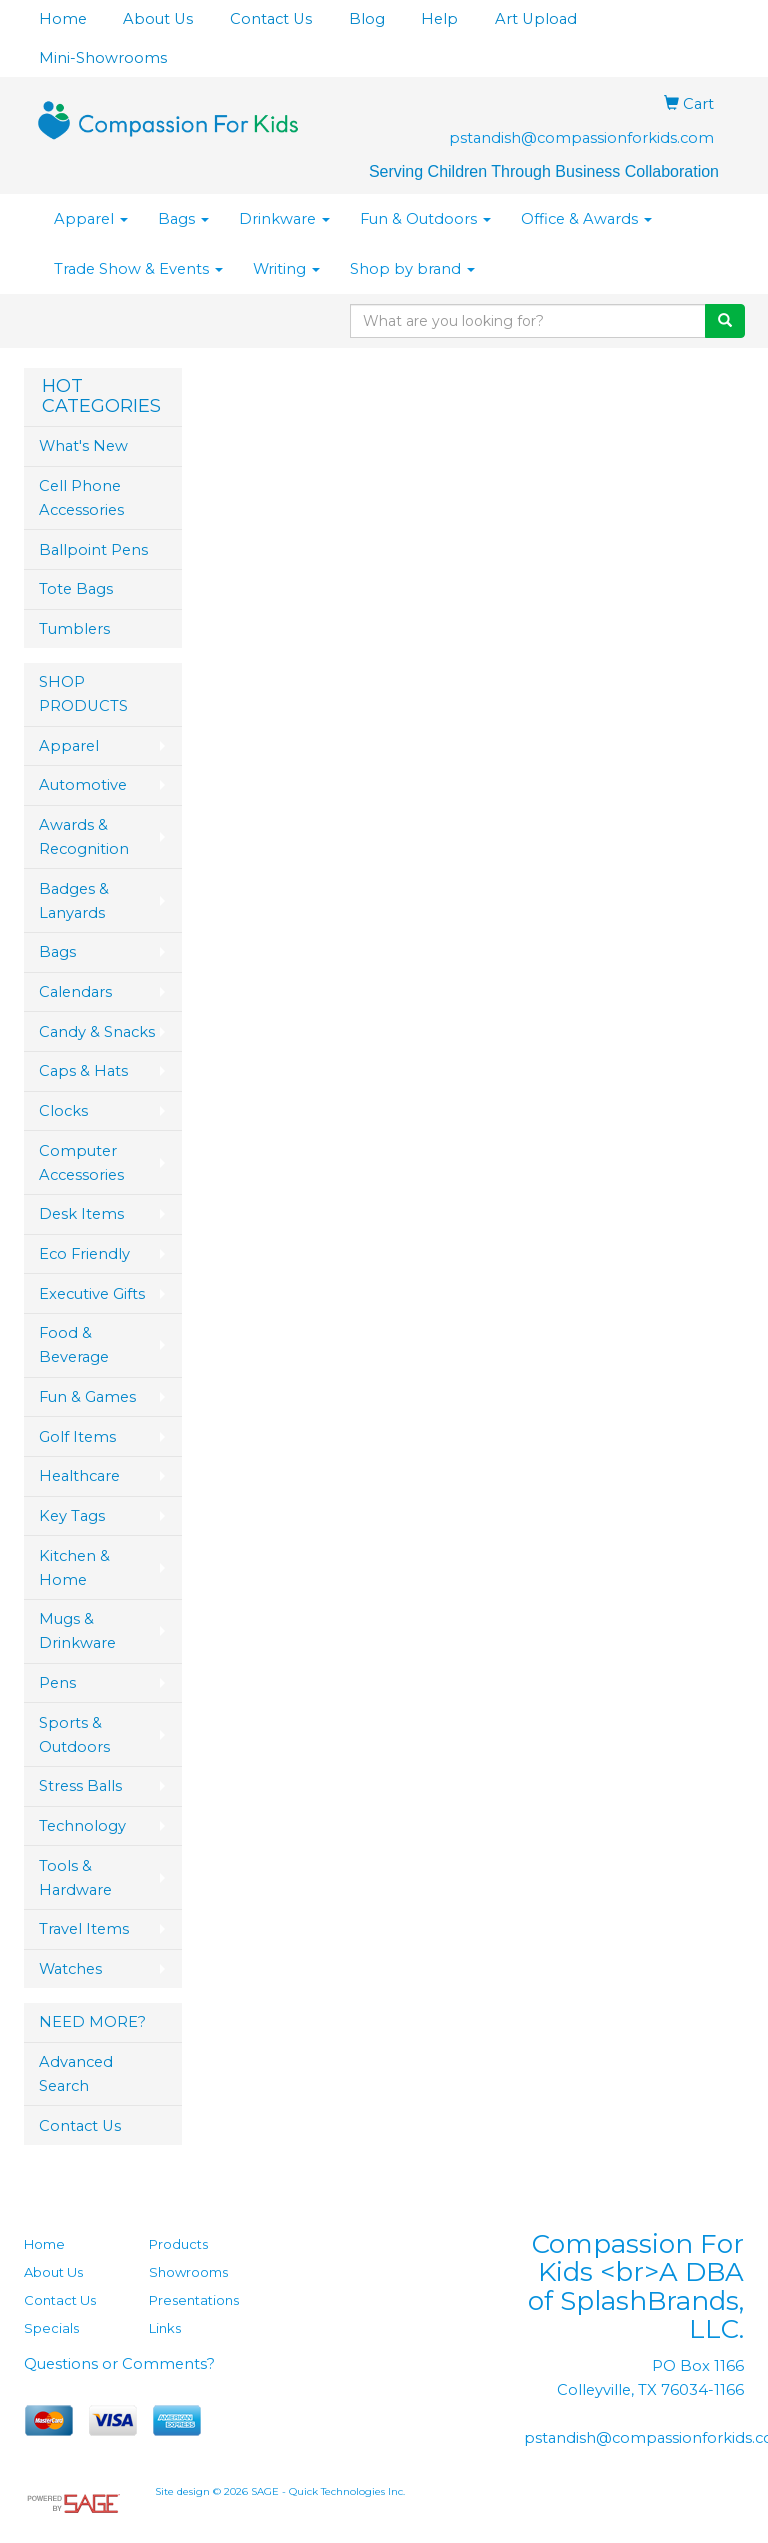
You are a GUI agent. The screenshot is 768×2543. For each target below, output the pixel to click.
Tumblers (74, 629)
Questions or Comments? (119, 2364)
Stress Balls (80, 1786)
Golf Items (77, 1437)
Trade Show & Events (138, 269)
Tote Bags (76, 589)
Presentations (194, 2300)
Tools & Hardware (75, 1878)
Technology (82, 1826)
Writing (286, 269)
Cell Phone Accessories (81, 498)
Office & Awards (586, 219)
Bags (183, 219)
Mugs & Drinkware (77, 1631)
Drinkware (284, 219)
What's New (83, 446)
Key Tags (72, 1516)
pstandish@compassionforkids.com (581, 138)
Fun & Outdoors (425, 219)
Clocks (63, 1111)
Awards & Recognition (84, 837)
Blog (367, 19)
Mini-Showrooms (103, 58)
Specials (51, 2328)
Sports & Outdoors (74, 1735)
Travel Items (84, 1929)
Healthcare (79, 1476)
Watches (70, 1969)
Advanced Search (76, 2074)
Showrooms (188, 2272)
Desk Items (81, 1214)
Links (165, 2328)
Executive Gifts (92, 1294)
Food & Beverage (74, 1345)
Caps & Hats (83, 1071)
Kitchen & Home (74, 1568)
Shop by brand (412, 269)
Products (178, 2244)
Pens (57, 1683)
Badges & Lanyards (74, 901)
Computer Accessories (81, 1163)
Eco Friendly (84, 1254)
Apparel (91, 219)
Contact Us (271, 19)
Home (63, 19)
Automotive (83, 785)
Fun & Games (87, 1397)
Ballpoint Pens (93, 550)
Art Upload (536, 19)
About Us (158, 19)
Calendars (75, 992)
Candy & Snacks (97, 1032)
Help (439, 19)
